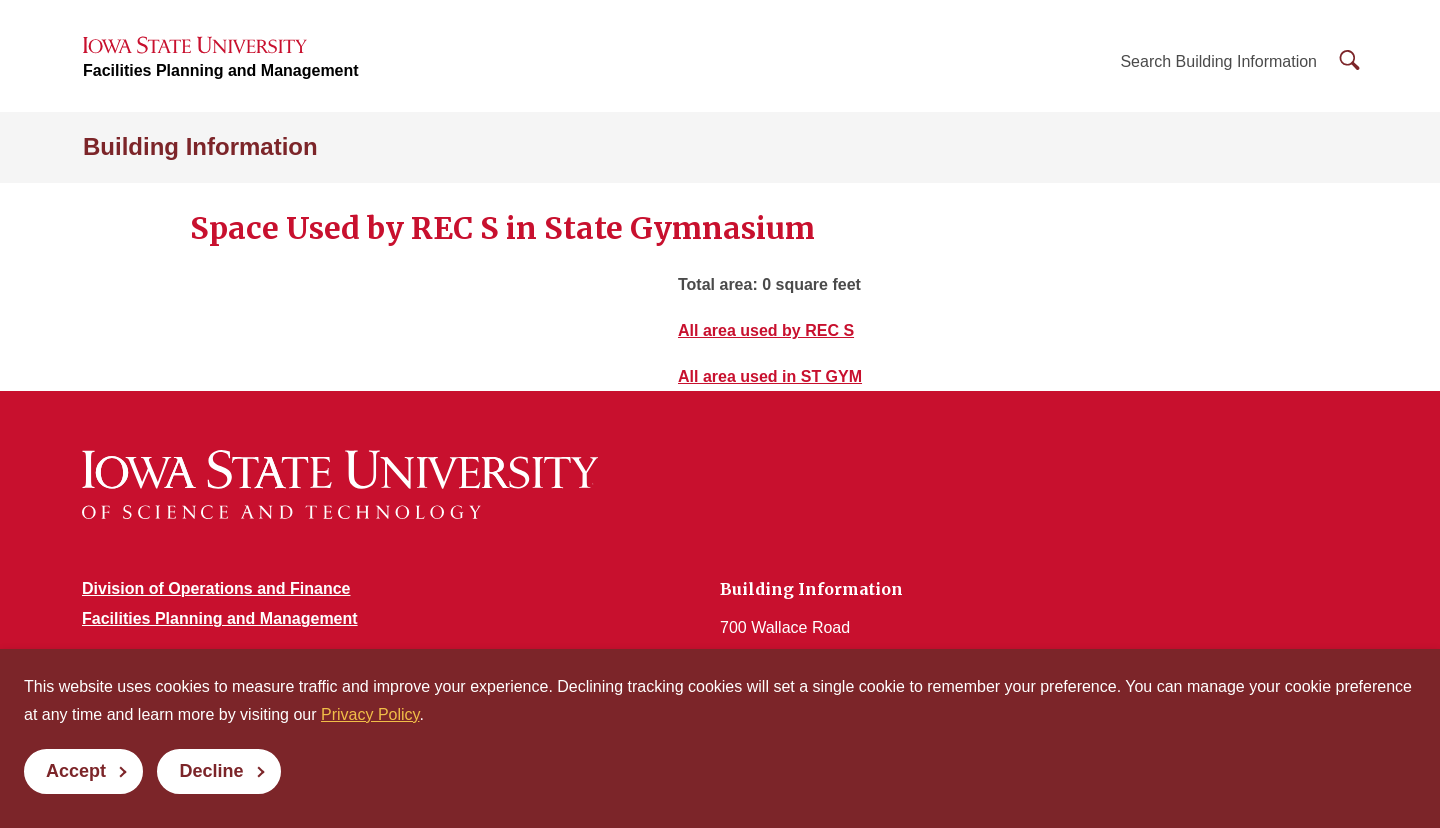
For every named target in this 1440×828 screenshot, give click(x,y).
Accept (76, 771)
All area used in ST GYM (770, 376)
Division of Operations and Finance (216, 588)
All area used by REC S (766, 330)
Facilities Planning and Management (221, 70)
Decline (211, 771)
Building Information (200, 146)
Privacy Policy (370, 714)
